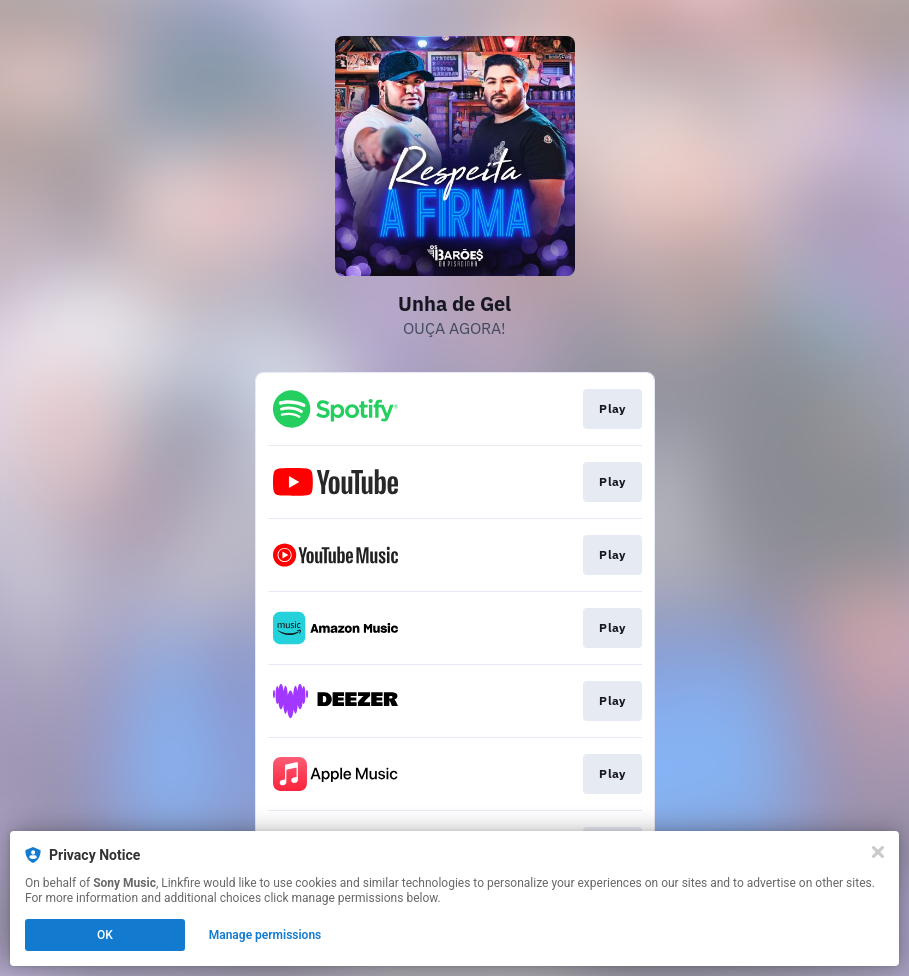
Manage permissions (265, 935)
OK (105, 935)
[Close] (878, 852)
